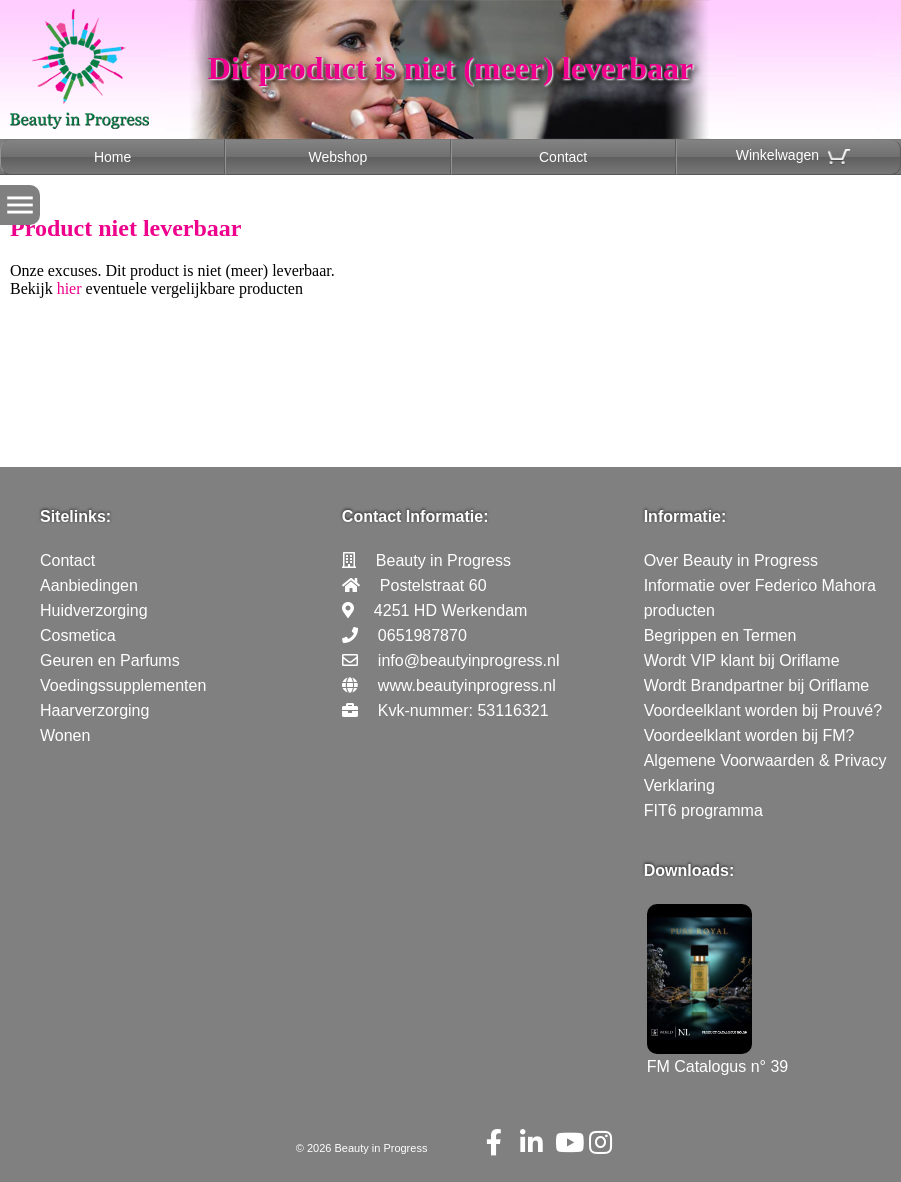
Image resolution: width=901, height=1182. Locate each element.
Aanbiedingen (89, 585)
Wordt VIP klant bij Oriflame (742, 660)
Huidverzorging (94, 610)
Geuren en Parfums (110, 660)
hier (69, 288)
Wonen (65, 735)
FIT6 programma (703, 810)
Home (112, 157)
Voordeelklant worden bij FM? (749, 735)
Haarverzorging (94, 710)
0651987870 (422, 635)
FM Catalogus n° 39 (718, 1057)
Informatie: (685, 516)
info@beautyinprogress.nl (469, 660)
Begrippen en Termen (720, 635)
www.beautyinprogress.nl (467, 685)
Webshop (337, 157)
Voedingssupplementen (123, 685)
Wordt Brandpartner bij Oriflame (757, 685)
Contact (563, 157)
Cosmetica (78, 635)
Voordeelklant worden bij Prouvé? (763, 710)
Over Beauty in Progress (731, 560)
